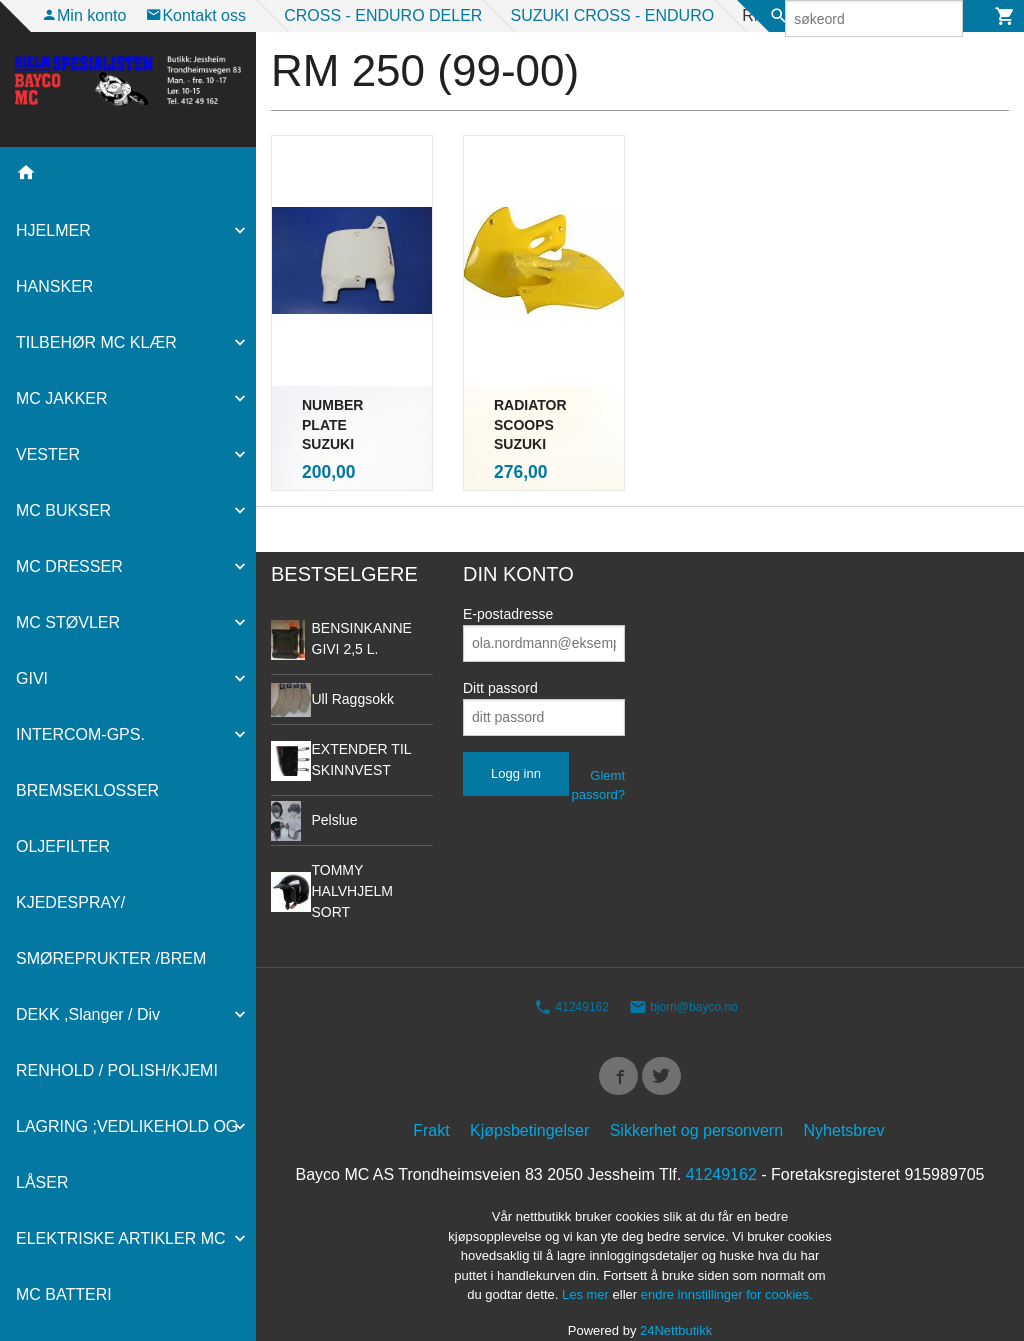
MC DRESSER (69, 566)
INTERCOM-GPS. (80, 734)
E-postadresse (508, 579)
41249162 (571, 973)
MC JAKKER (62, 398)
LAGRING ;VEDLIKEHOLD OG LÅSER (127, 1154)
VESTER (48, 454)
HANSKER (54, 286)
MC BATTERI (64, 1294)
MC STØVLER (68, 622)
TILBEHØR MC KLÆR (96, 342)
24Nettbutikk (676, 1300)
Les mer (587, 1265)
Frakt (431, 1101)
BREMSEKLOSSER (87, 790)
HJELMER (53, 230)
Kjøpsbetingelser (529, 1101)
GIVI (32, 678)
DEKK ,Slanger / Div (88, 1014)
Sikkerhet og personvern (696, 1101)
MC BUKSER (63, 510)
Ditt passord (500, 653)
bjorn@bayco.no (683, 973)
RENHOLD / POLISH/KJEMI (117, 1070)
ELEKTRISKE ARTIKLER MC (121, 1238)
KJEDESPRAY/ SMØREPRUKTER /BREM (111, 930)
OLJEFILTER (63, 846)
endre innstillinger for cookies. (727, 1265)
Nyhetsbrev (844, 1101)
